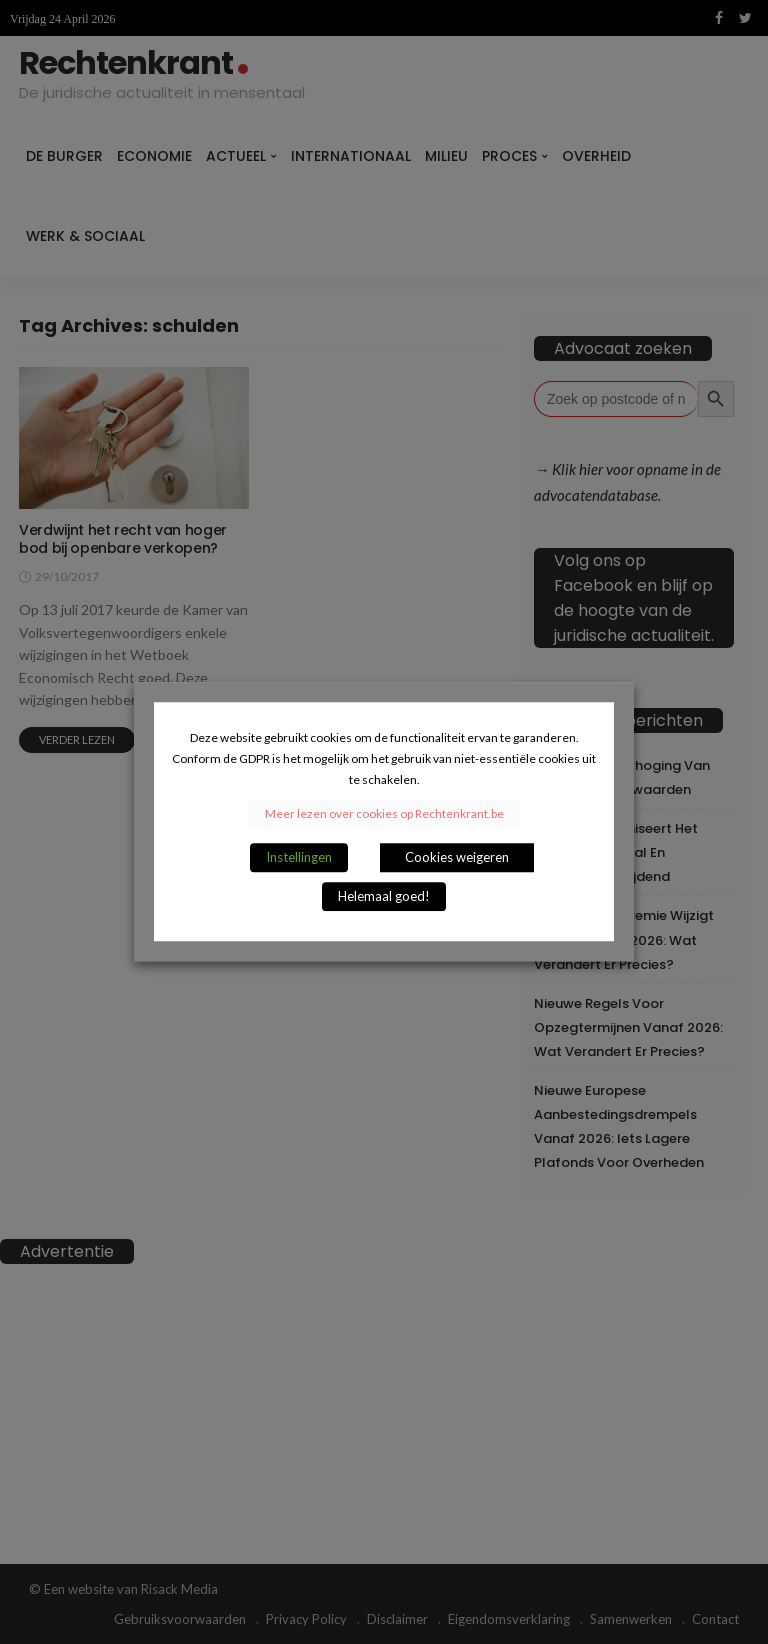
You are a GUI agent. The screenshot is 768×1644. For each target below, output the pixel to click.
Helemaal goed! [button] (384, 897)
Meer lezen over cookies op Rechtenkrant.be (384, 814)
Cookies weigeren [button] (457, 858)
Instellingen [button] (299, 858)
